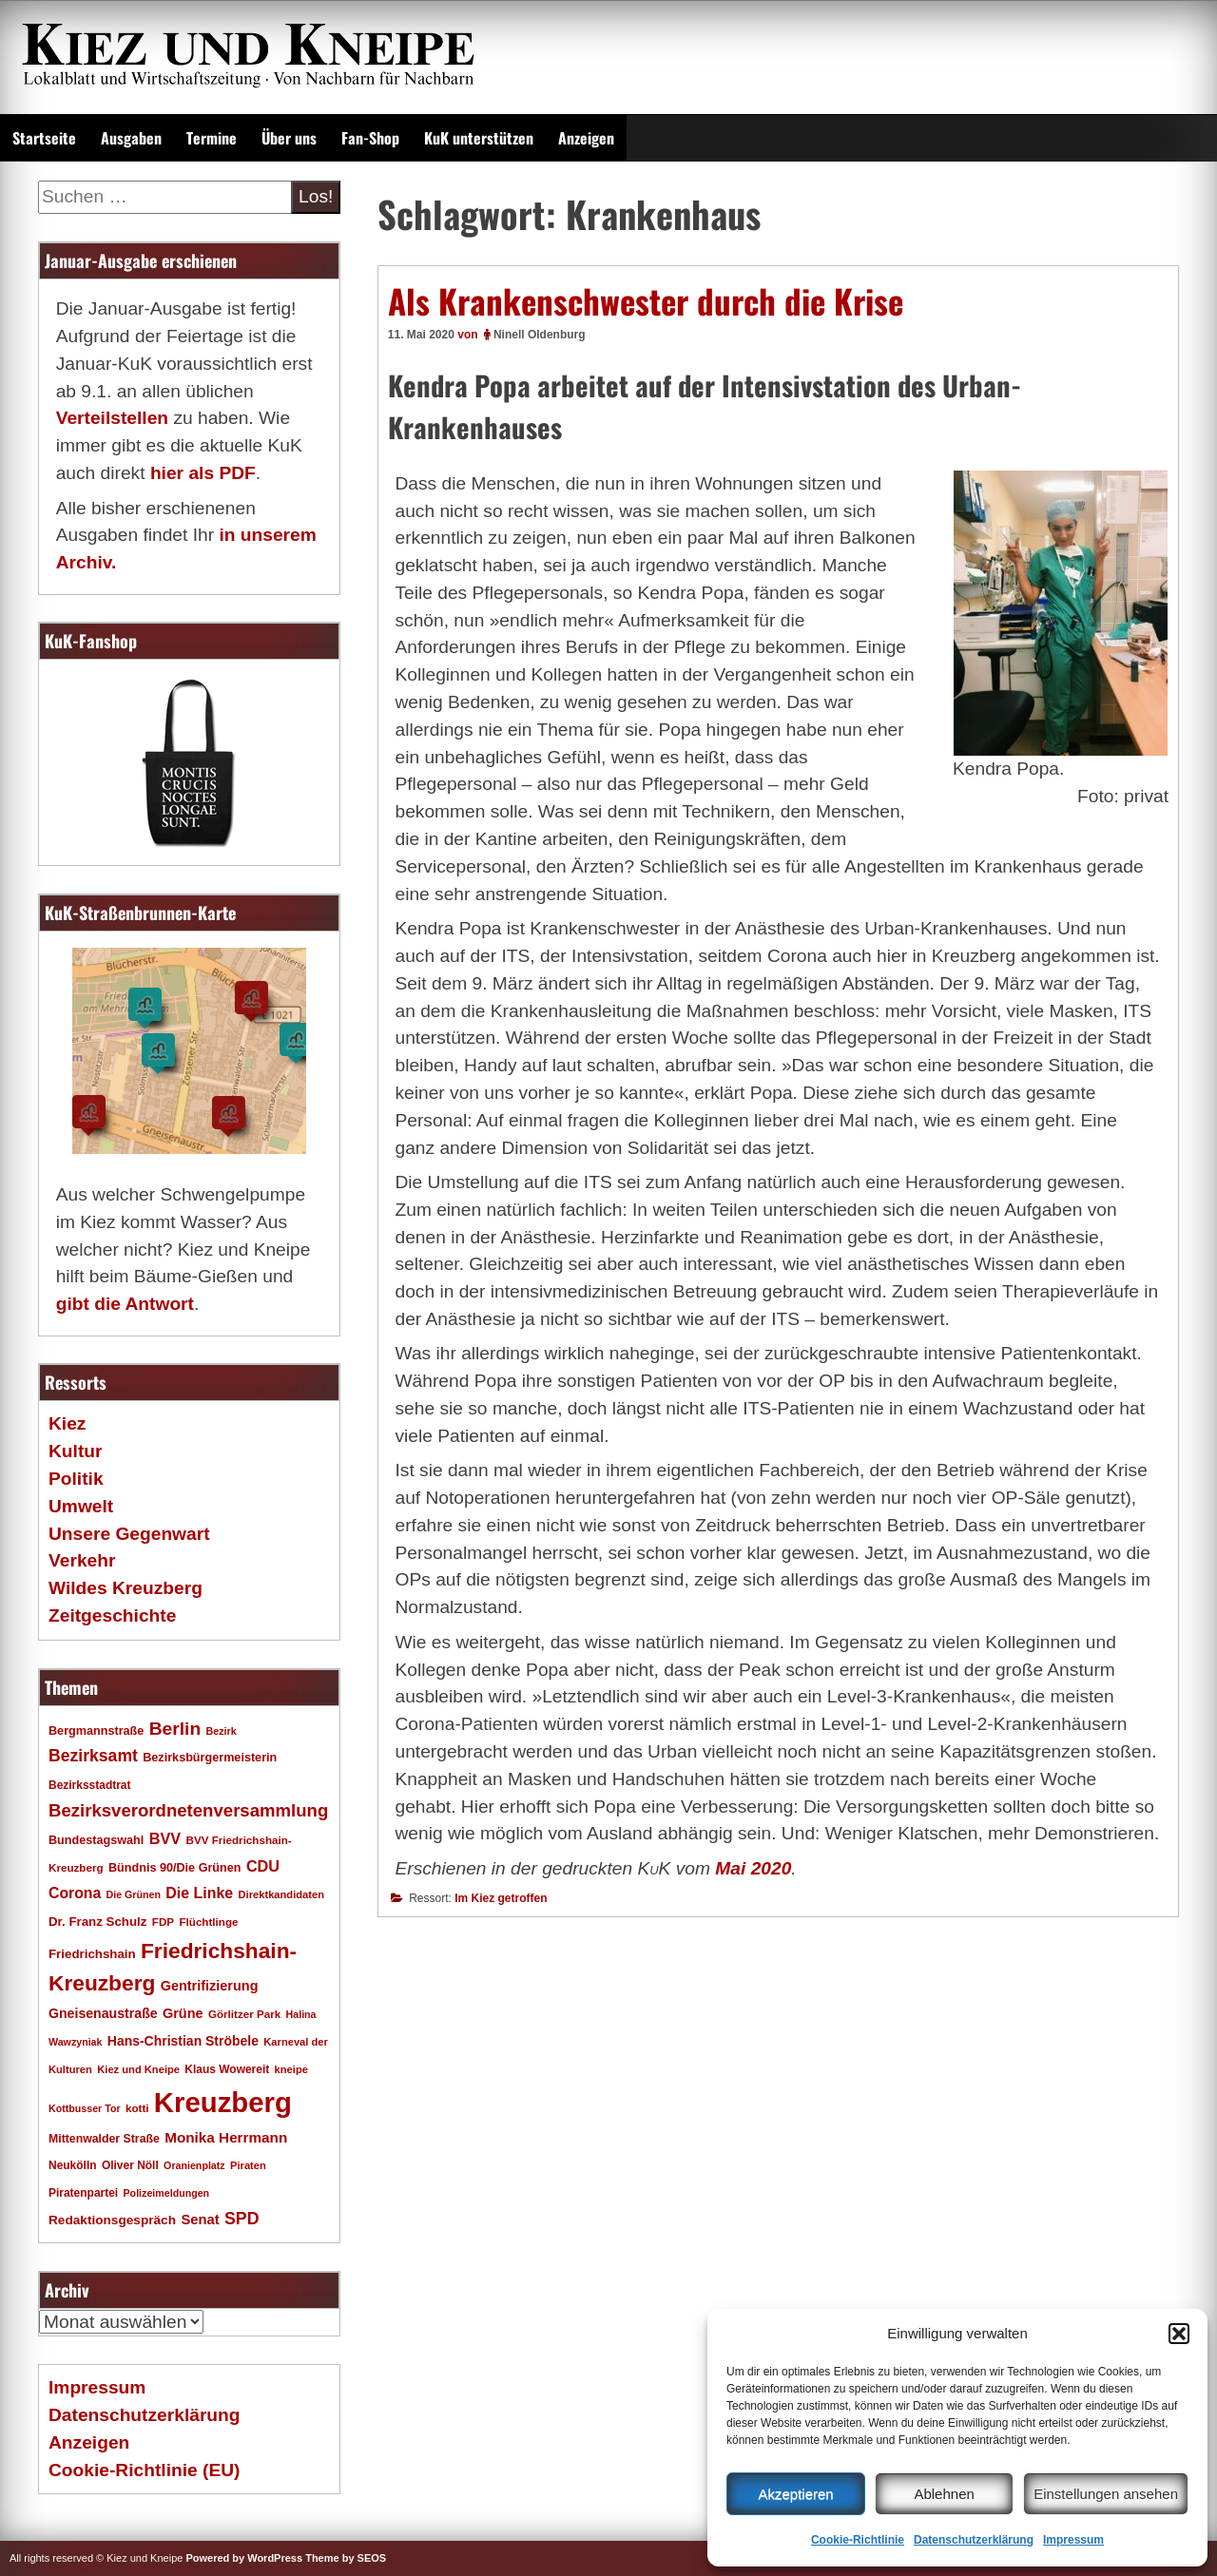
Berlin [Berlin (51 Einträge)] (175, 1729)
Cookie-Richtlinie (857, 2540)
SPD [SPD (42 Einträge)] (242, 2218)
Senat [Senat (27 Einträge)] (200, 2219)
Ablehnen (944, 2494)
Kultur (75, 1451)
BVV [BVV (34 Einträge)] (165, 1838)
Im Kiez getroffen (500, 1898)
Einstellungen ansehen (1105, 2494)
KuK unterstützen (478, 137)
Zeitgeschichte (112, 1615)
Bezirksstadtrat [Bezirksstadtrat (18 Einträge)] (89, 1785)
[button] (1178, 2333)
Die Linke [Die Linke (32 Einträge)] (199, 1893)
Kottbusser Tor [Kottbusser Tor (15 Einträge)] (84, 2108)
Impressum (1073, 2540)
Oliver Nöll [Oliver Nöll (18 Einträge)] (130, 2165)
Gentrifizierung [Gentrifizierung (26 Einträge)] (210, 1985)
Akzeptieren (795, 2494)
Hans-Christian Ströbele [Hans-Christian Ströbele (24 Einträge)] (183, 2040)
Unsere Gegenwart (129, 1534)
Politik (76, 1479)
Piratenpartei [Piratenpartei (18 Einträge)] (83, 2193)
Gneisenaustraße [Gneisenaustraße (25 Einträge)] (103, 2013)
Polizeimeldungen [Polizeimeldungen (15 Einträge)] (167, 2193)
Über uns (289, 137)
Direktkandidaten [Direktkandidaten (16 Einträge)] (282, 1894)
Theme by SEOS (345, 2558)
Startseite (44, 137)
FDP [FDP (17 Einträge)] (163, 1921)
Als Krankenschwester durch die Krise (645, 300)
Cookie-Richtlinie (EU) (144, 2470)
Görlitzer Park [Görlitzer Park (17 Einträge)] (244, 2014)
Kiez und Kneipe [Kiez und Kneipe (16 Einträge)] (138, 2069)
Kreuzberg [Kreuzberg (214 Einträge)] (223, 2102)
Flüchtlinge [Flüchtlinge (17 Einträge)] (208, 1921)
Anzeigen (586, 137)
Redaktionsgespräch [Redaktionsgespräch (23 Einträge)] (112, 2220)
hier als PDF (203, 473)
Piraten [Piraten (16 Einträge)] (248, 2165)
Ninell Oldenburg (539, 334)
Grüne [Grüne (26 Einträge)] (183, 2013)
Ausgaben (131, 137)
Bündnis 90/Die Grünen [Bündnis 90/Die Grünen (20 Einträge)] (174, 1867)
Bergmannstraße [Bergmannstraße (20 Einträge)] (96, 1731)
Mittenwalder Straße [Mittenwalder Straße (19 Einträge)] (104, 2138)
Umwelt (80, 1506)
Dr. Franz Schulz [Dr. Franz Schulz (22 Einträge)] (97, 1921)
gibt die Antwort (125, 1304)
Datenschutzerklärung (973, 2540)
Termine (211, 137)
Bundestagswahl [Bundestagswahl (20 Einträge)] (96, 1840)
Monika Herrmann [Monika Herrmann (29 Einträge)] (225, 2137)
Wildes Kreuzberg (125, 1588)
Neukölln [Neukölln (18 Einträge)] (72, 2165)
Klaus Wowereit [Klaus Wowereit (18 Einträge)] (226, 2069)
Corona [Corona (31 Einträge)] (74, 1893)
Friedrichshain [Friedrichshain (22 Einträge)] (92, 1954)
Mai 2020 (753, 1868)
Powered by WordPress (243, 2558)
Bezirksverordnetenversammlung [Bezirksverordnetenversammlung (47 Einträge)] (188, 1810)
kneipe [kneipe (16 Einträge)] (291, 2069)
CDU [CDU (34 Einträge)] (263, 1865)
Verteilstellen (112, 418)
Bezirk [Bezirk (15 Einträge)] (221, 1731)
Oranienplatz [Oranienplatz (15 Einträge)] (194, 2165)
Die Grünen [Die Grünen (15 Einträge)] (133, 1894)
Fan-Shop (370, 137)
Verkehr (81, 1560)
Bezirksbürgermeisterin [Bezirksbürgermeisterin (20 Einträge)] (210, 1757)
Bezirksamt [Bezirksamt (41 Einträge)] (93, 1755)
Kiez (67, 1423)
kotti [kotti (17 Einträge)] (137, 2108)
